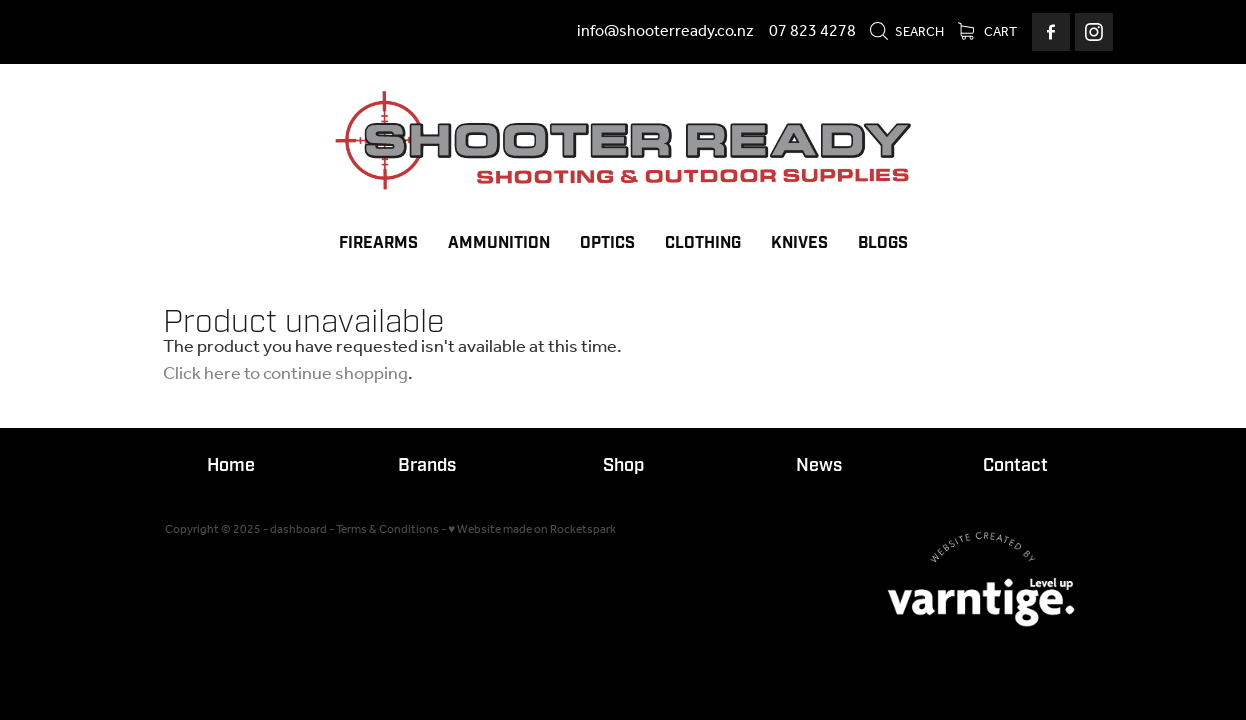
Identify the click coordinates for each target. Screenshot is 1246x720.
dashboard (298, 529)
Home (231, 465)
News (819, 465)
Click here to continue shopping (285, 374)
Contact (1015, 465)
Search (906, 32)
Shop (623, 465)
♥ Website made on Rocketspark (532, 529)
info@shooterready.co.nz (665, 31)
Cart (987, 32)
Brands (427, 465)
